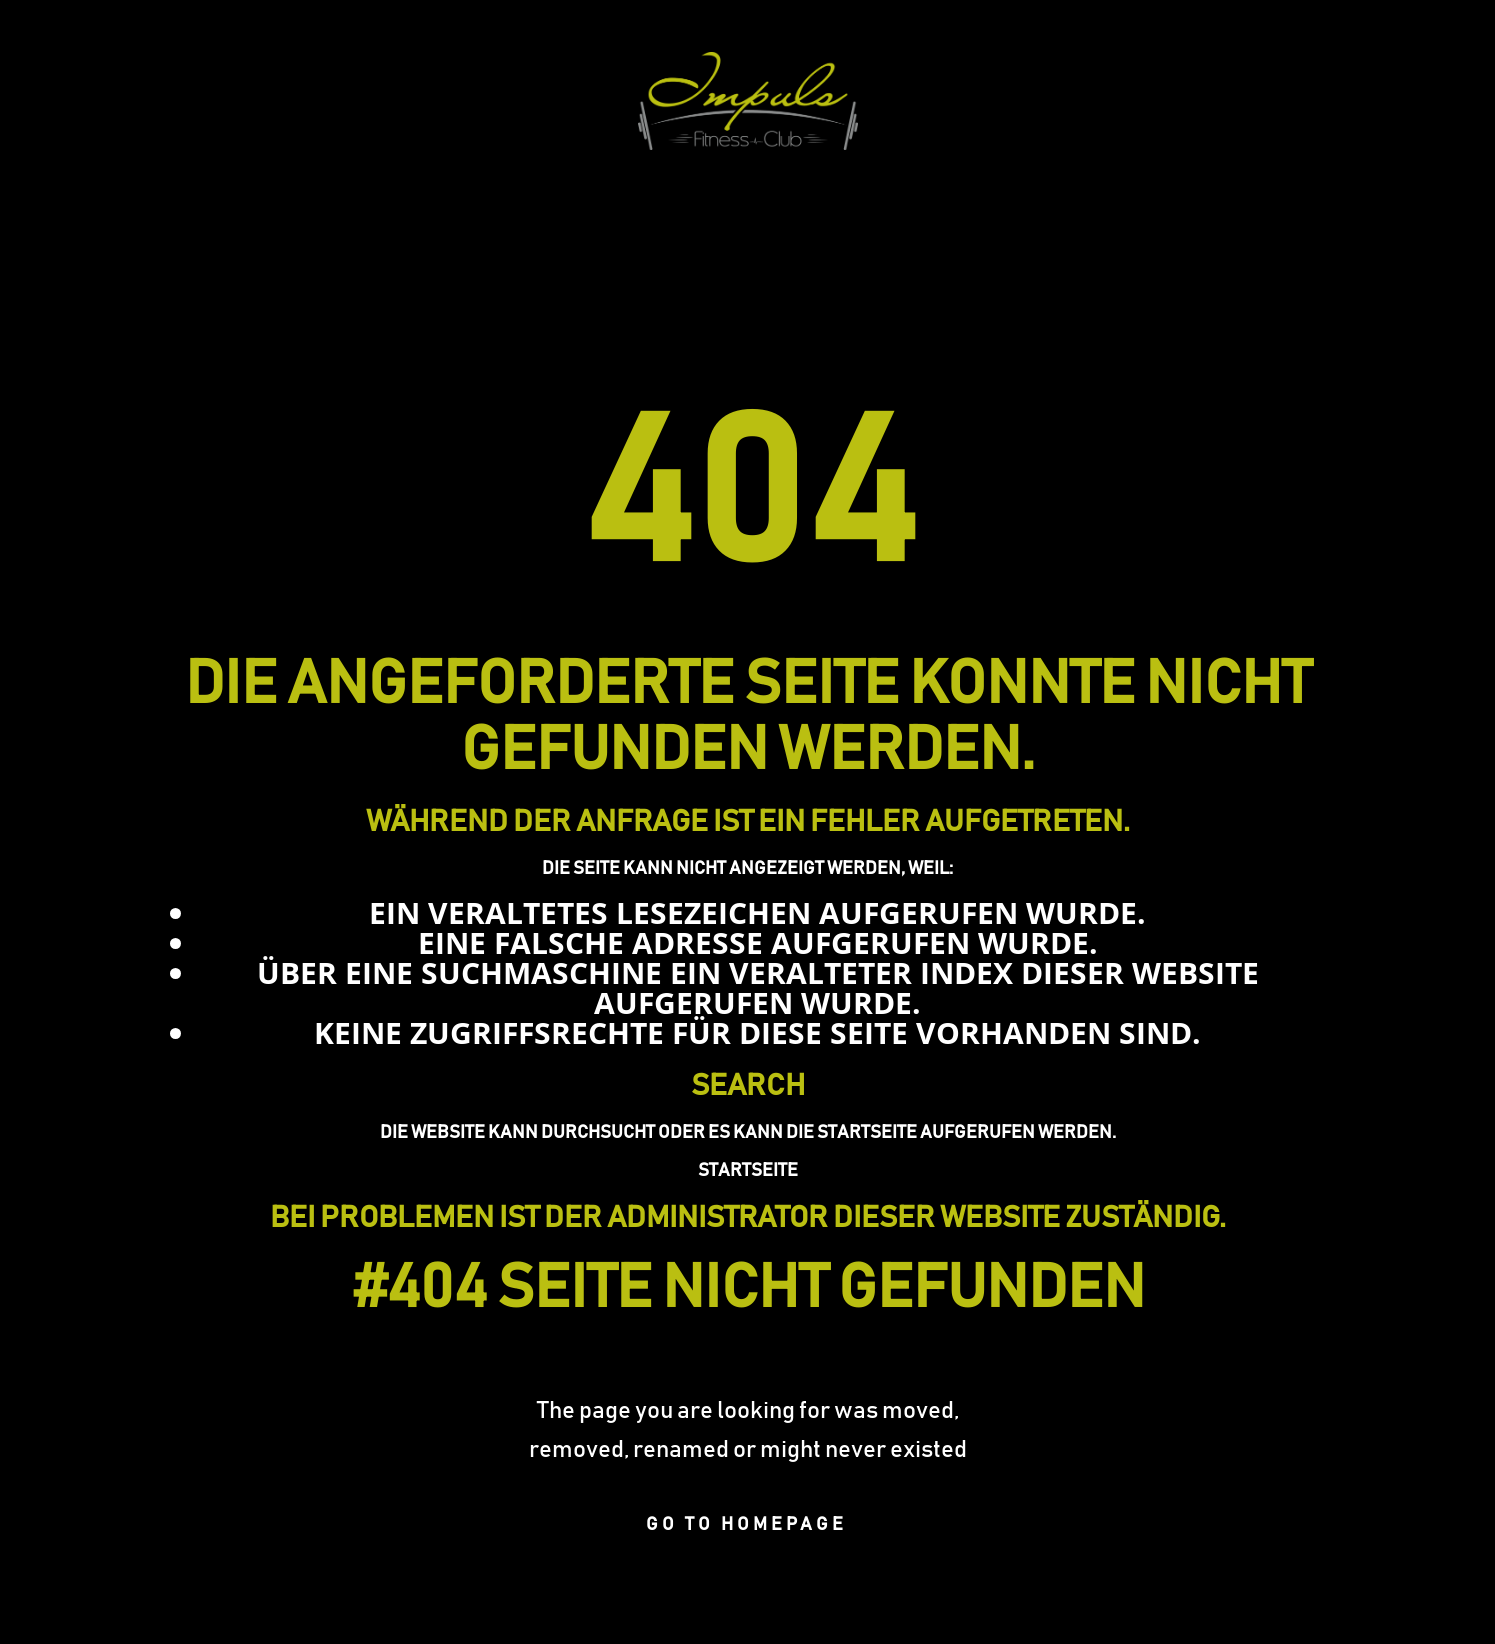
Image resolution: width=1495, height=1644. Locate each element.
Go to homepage (746, 1525)
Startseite (748, 1171)
